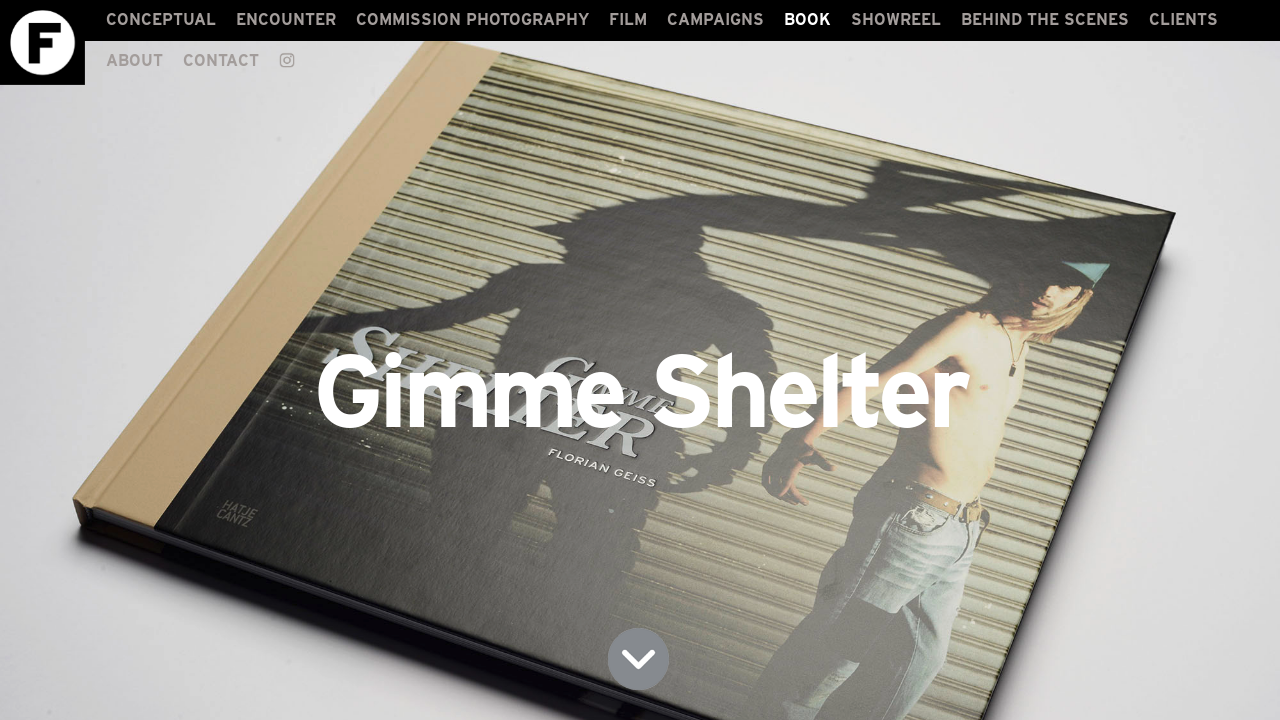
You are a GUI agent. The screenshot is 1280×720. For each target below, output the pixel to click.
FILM (628, 19)
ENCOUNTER (286, 19)
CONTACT (221, 60)
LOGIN (1246, 702)
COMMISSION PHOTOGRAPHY (472, 19)
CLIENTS (1183, 19)
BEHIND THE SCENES (1045, 19)
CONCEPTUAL (161, 19)
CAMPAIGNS (715, 19)
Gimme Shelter (640, 390)
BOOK (807, 19)
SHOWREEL (896, 19)
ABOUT (134, 60)
